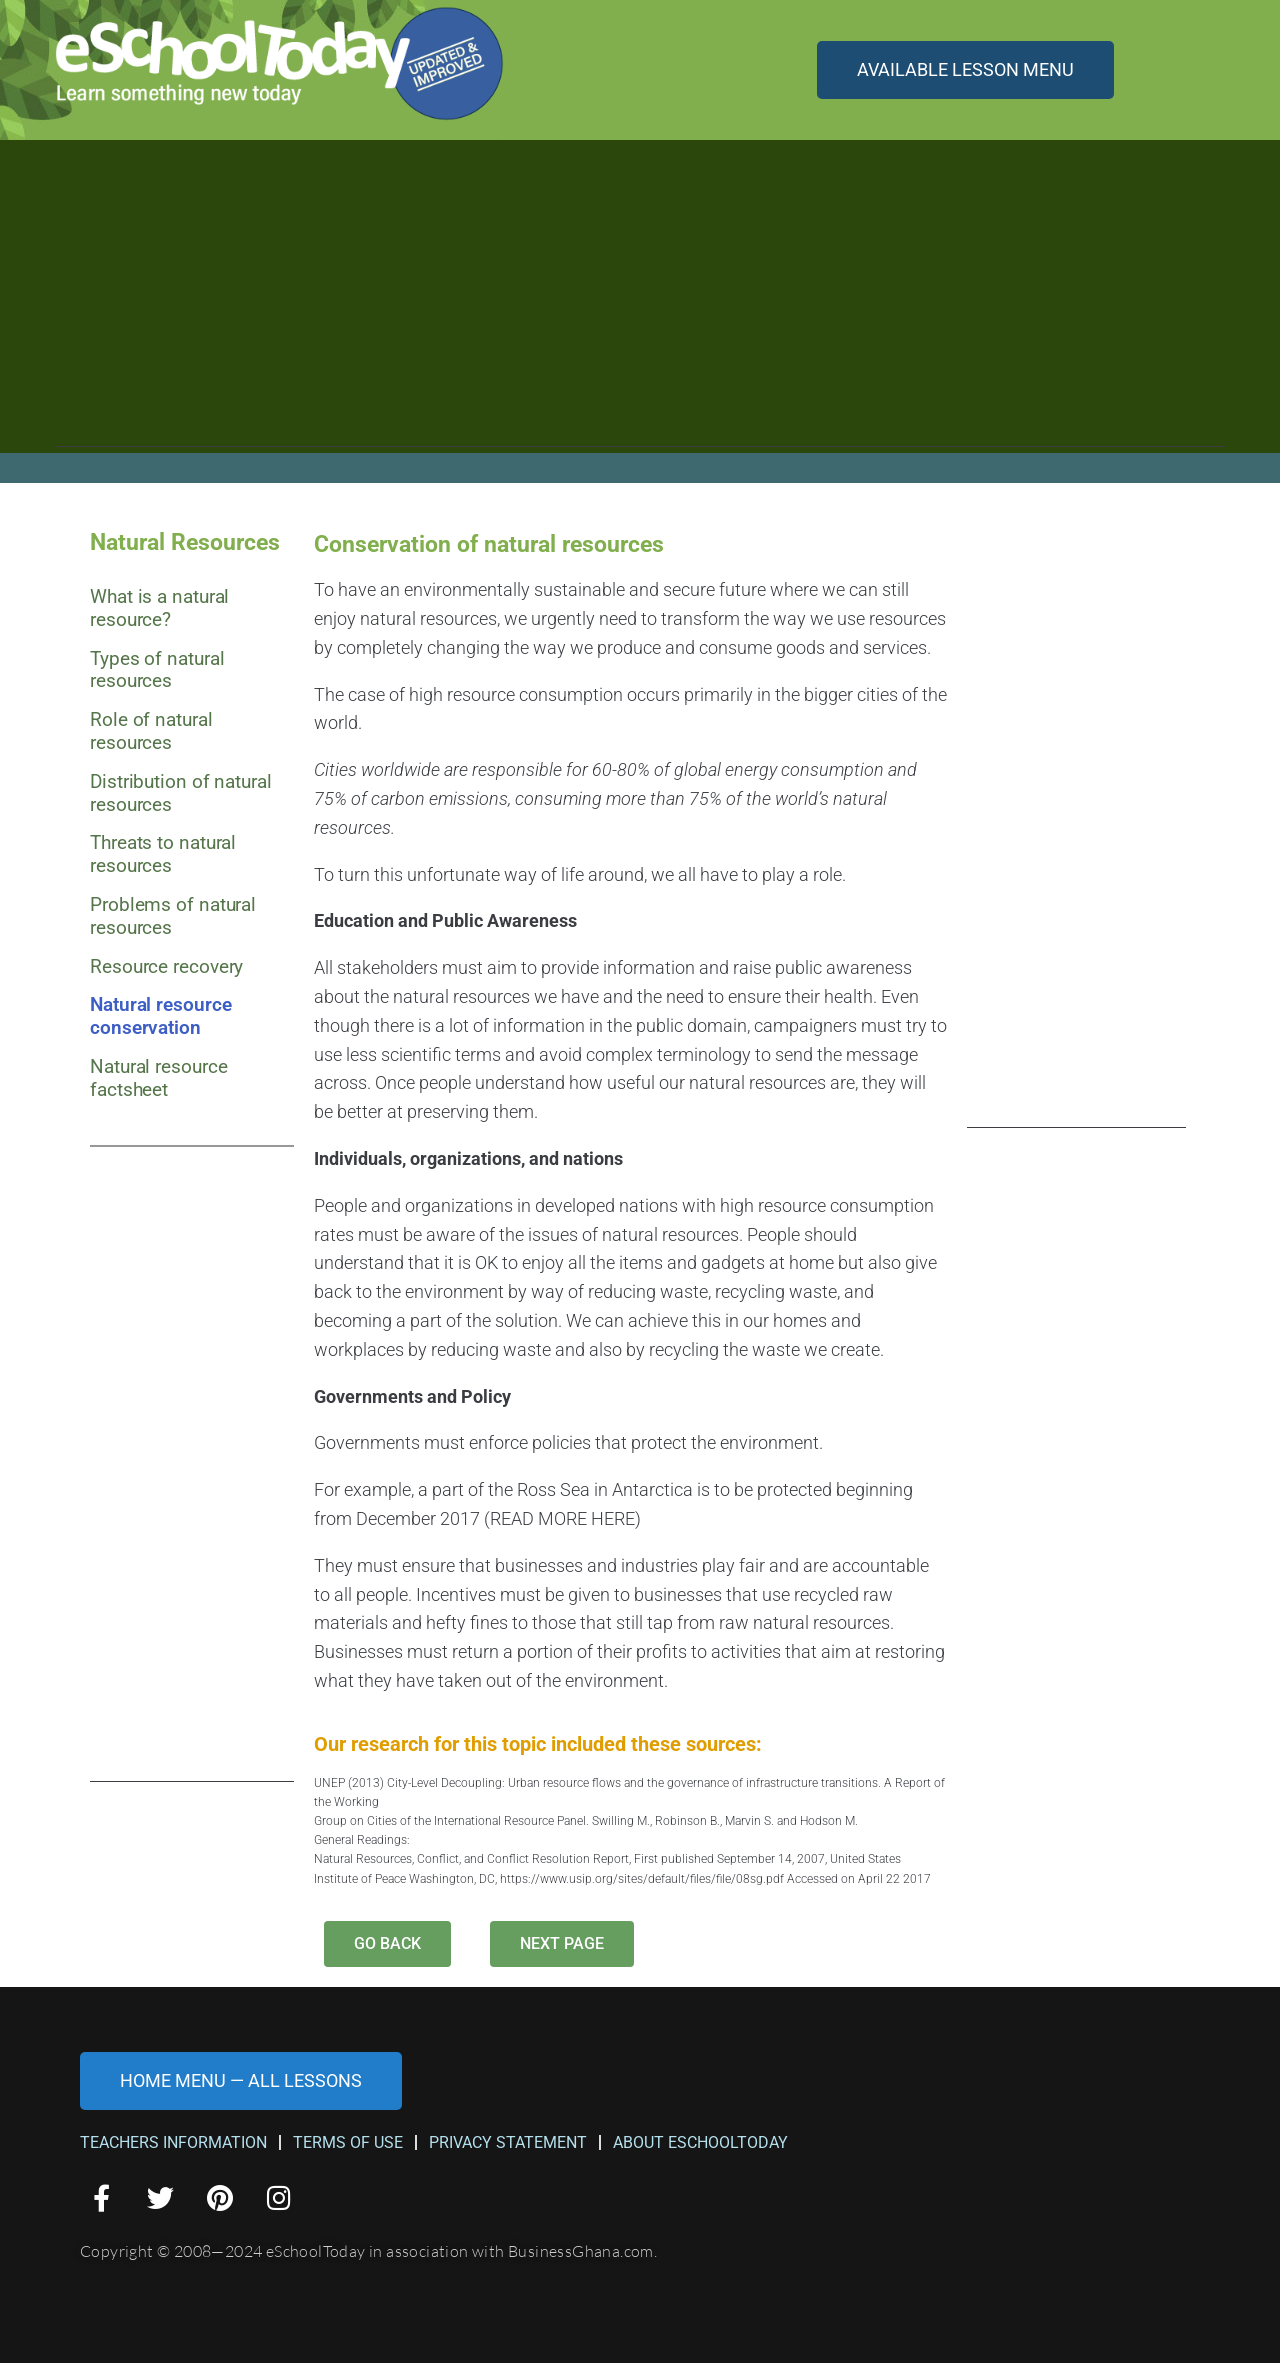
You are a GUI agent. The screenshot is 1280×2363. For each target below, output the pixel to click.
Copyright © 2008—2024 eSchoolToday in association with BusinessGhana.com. (368, 2251)
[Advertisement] (640, 307)
